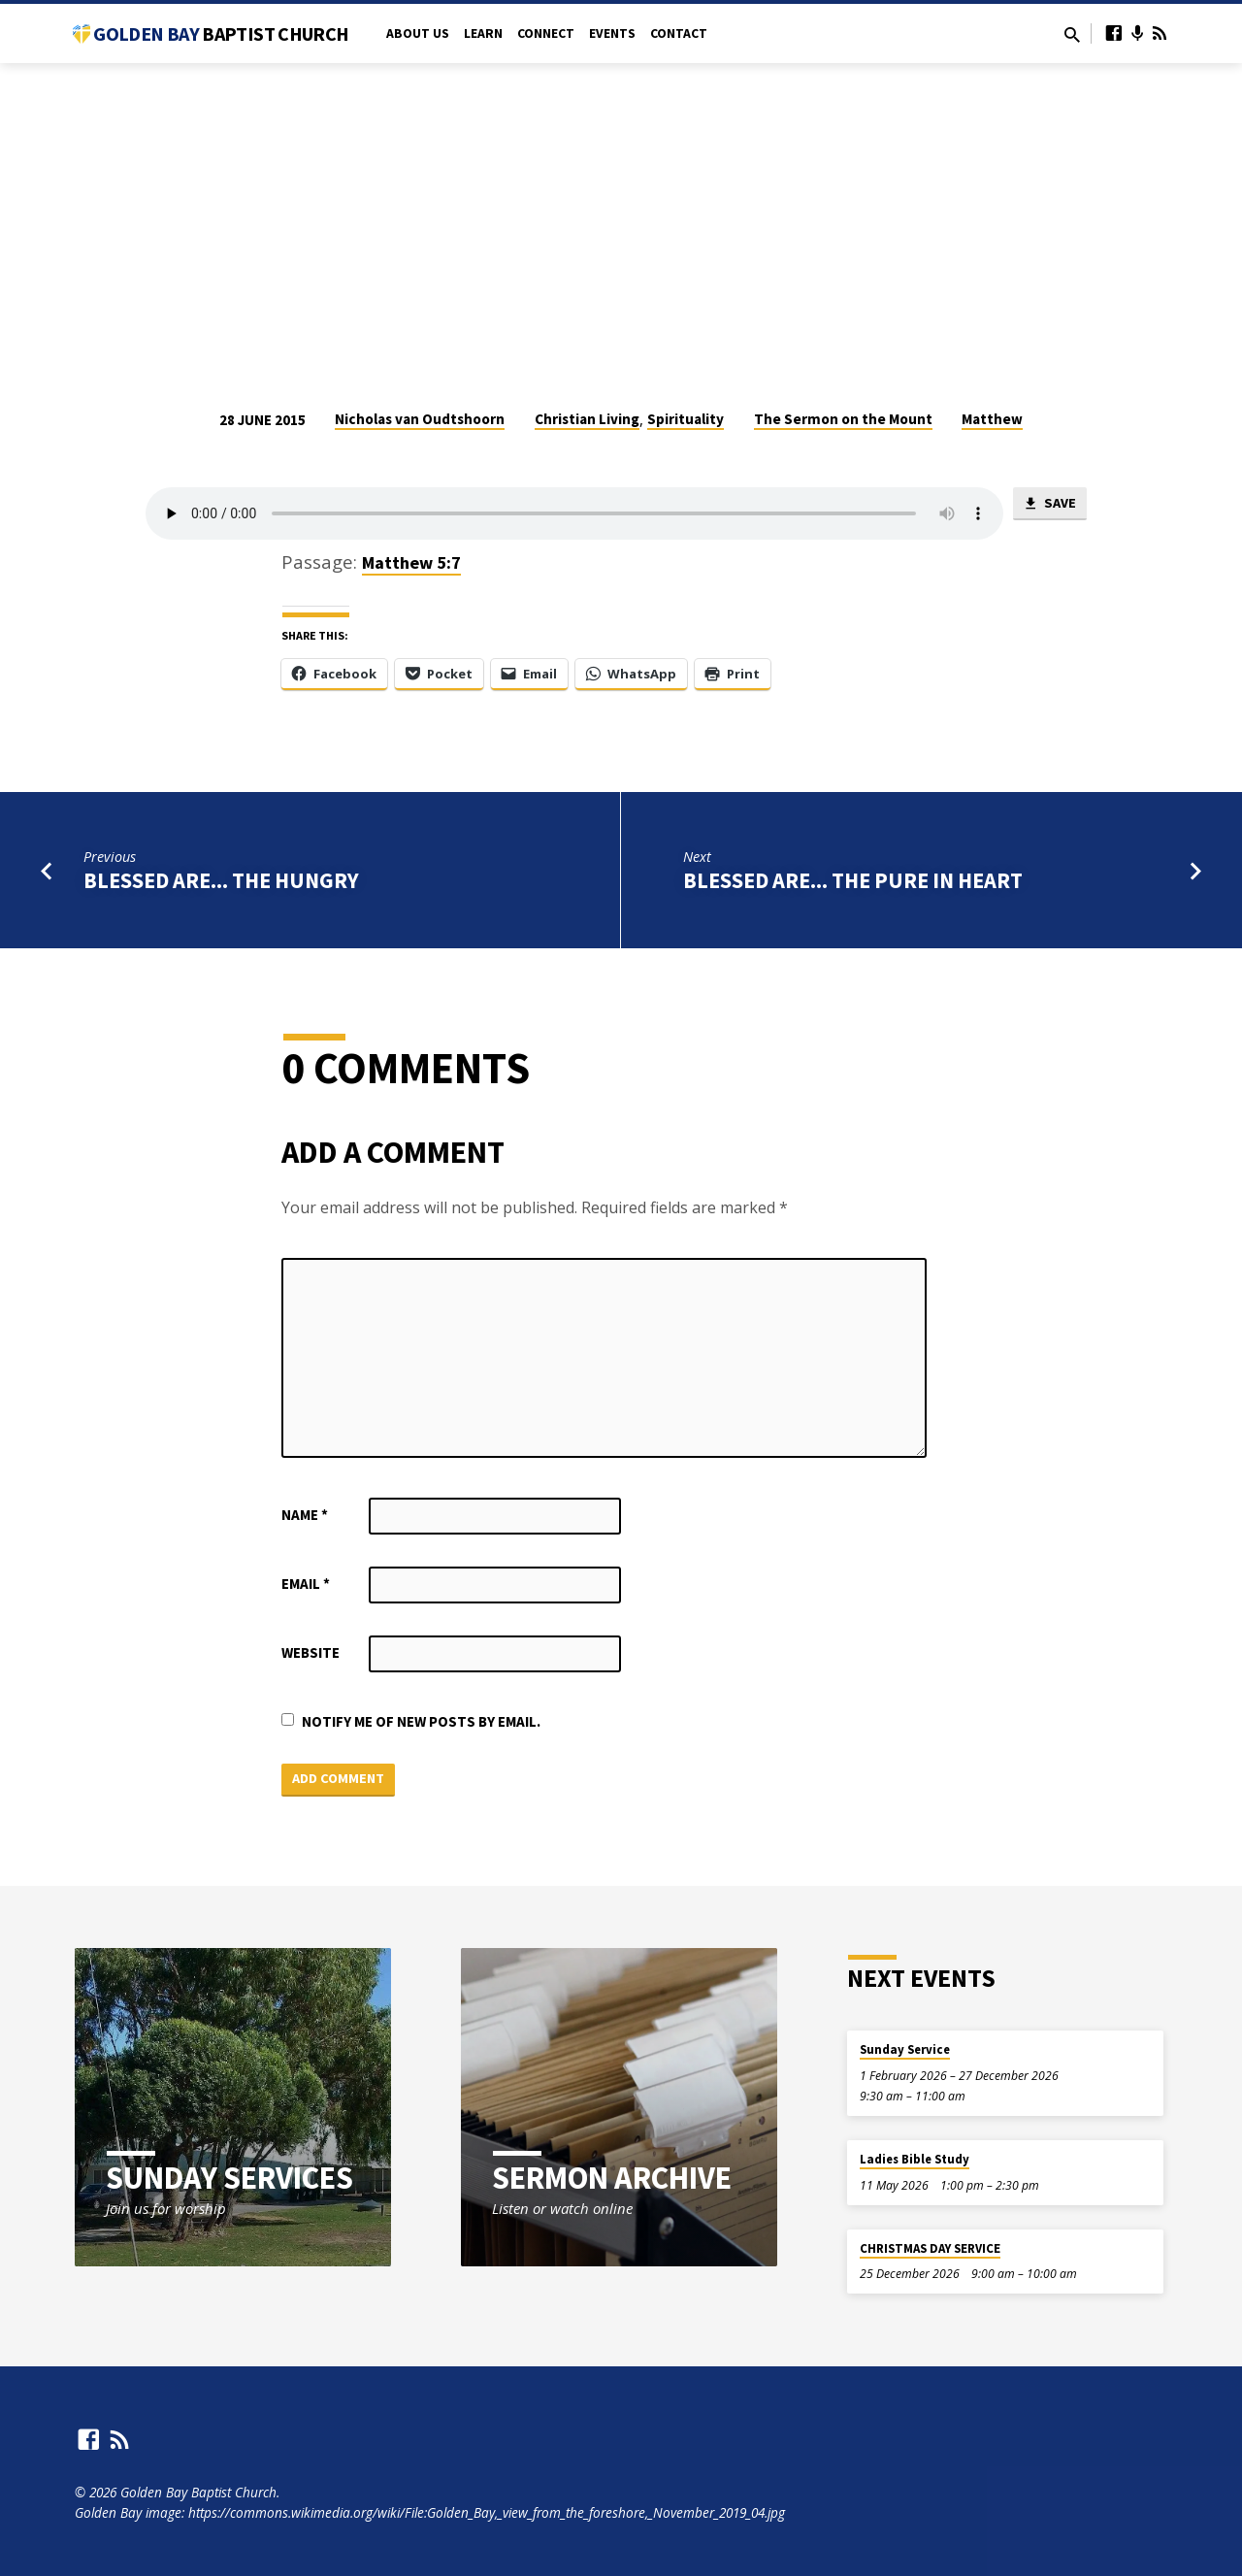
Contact (678, 33)
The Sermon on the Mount (843, 419)
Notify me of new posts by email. (421, 1721)
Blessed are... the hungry (221, 880)
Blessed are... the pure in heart (853, 880)
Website (310, 1652)
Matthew (992, 419)
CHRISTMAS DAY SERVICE (930, 2249)
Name (304, 1514)
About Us (417, 33)
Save (1050, 504)
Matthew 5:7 (411, 562)
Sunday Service (905, 2050)
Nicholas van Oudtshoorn (420, 419)
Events (612, 33)
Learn (483, 33)
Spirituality (685, 419)
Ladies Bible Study (914, 2160)
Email (305, 1583)
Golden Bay (220, 33)
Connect (545, 33)
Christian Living (587, 419)
